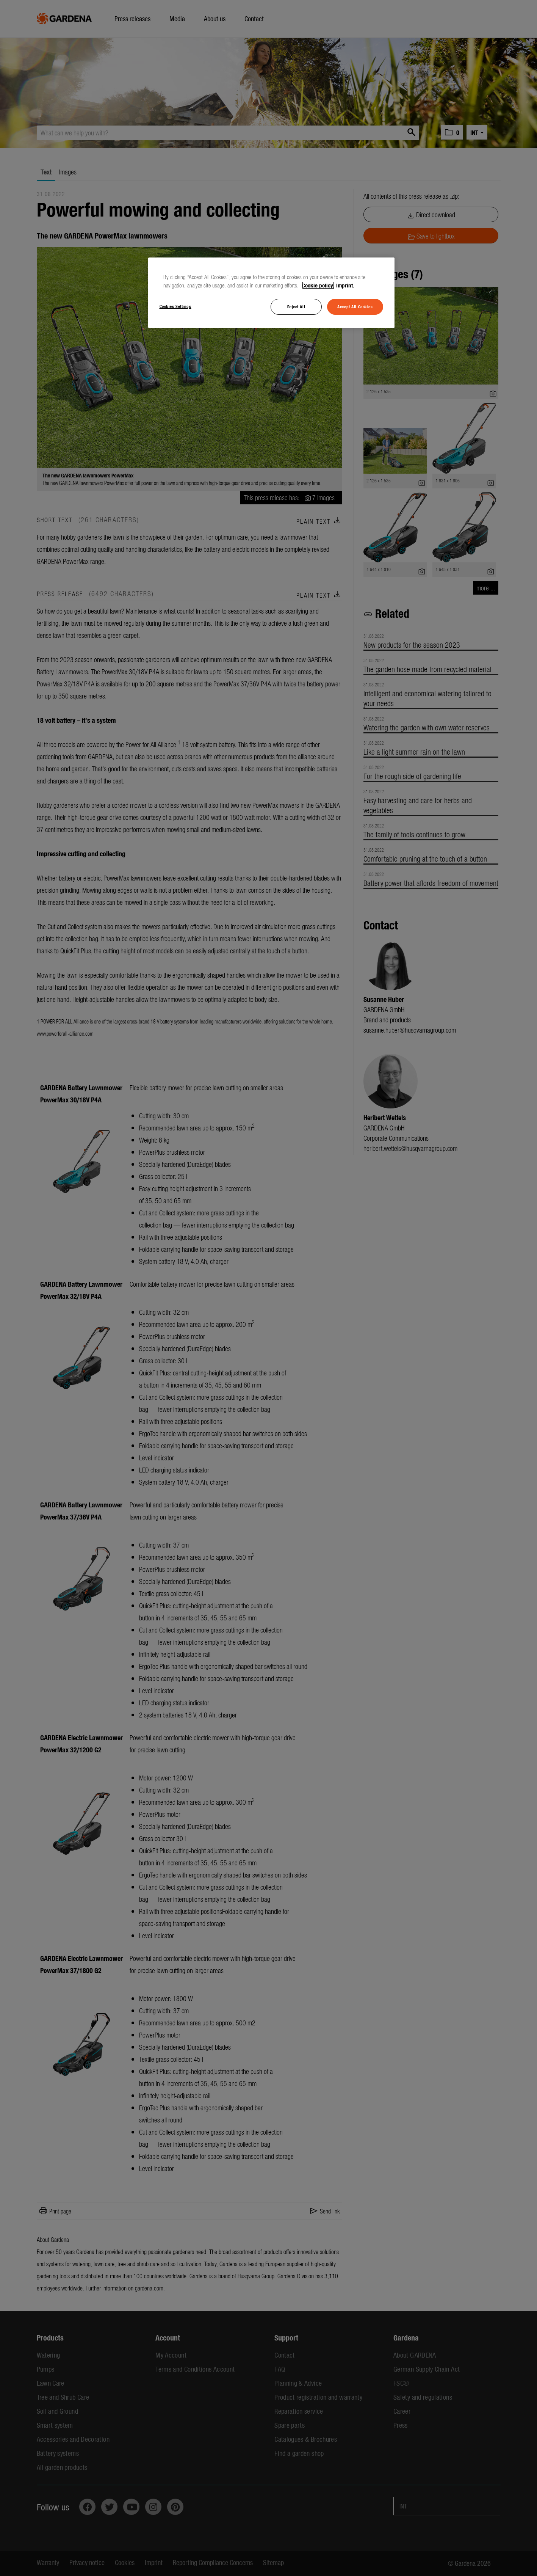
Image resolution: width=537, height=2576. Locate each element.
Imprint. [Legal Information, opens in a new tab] (345, 285)
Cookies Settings (175, 306)
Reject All (296, 306)
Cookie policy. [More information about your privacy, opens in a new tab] (318, 285)
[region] (271, 292)
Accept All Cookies (355, 306)
